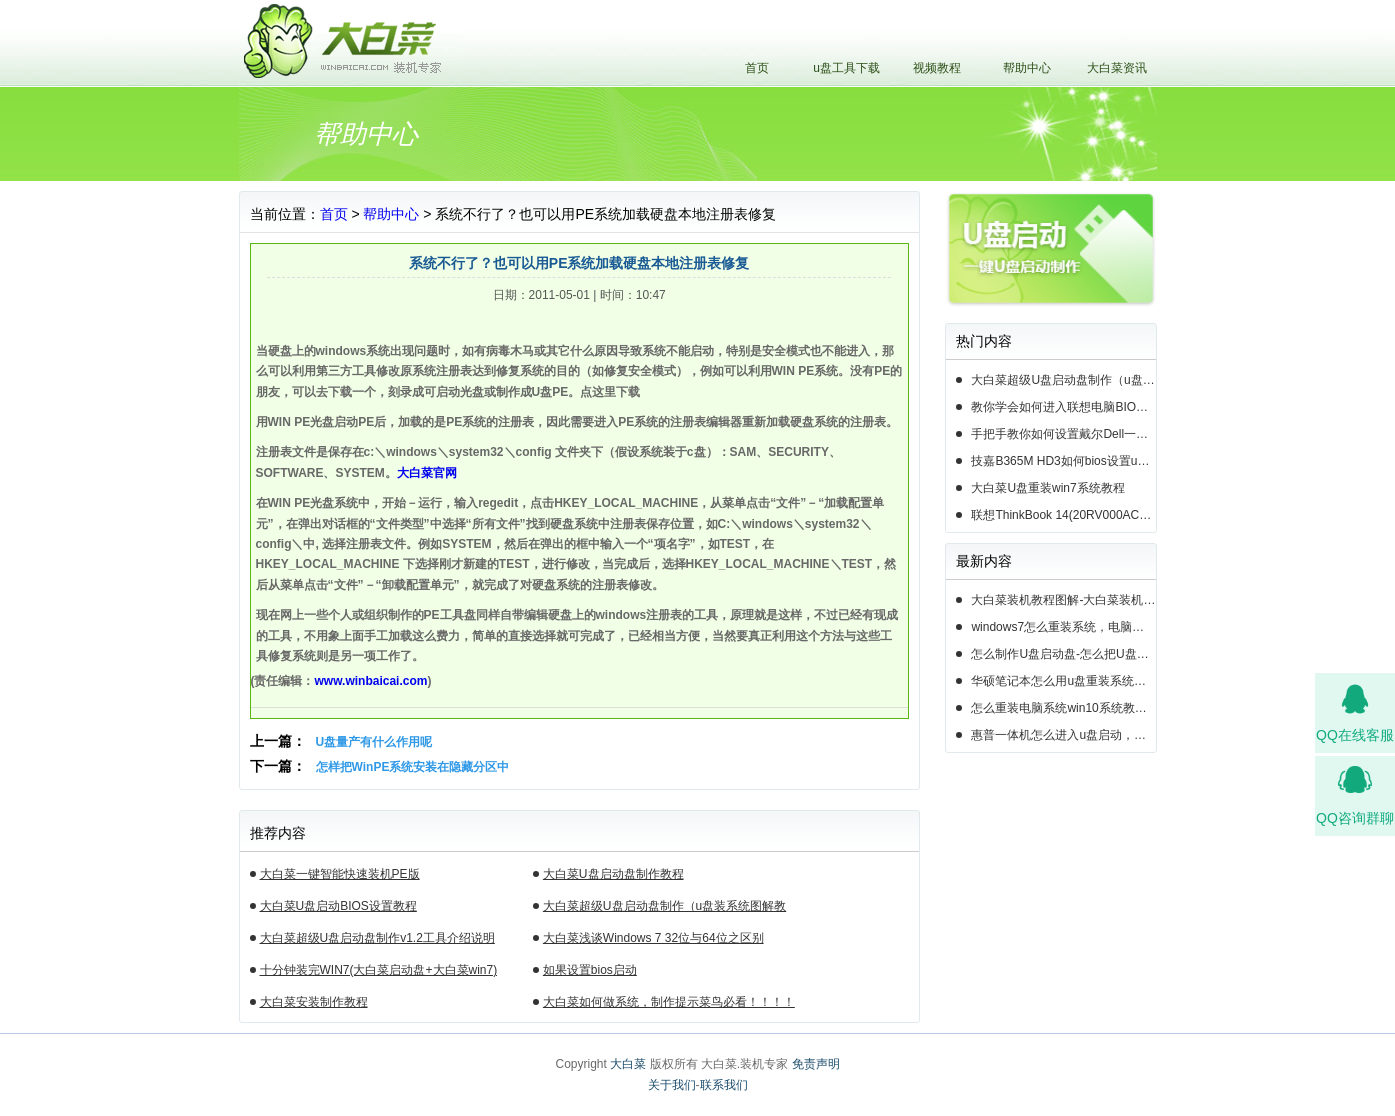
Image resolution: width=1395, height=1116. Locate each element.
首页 (757, 68)
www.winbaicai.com (371, 681)
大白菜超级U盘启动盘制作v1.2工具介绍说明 (377, 938)
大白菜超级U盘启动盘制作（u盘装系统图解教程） (664, 909)
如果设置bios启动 (590, 970)
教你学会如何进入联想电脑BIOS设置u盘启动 (1063, 407)
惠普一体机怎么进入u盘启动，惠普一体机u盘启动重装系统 (1063, 735)
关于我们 (672, 1085)
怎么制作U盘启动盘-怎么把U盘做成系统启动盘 (1063, 654)
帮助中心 (1027, 68)
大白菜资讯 (1117, 68)
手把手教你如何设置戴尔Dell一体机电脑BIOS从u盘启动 (1063, 434)
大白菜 (628, 1064)
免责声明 (816, 1064)
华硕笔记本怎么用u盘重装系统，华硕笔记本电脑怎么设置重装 (1063, 681)
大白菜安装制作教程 (314, 1002)
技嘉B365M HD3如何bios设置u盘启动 (1063, 461)
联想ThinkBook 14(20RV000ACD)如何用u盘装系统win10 (1063, 515)
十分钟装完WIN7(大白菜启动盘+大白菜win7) (379, 970)
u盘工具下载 (846, 68)
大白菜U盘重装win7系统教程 (1047, 488)
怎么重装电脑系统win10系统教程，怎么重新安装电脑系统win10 (1063, 708)
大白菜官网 (427, 473)
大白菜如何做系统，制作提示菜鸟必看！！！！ (669, 1002)
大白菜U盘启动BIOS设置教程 (338, 906)
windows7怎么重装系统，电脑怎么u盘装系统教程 (1063, 627)
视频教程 (937, 68)
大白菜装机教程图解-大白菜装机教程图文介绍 (1063, 600)
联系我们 (724, 1085)
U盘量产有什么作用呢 (374, 742)
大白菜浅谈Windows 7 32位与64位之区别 (653, 938)
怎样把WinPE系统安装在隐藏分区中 (413, 767)
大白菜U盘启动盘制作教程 (613, 874)
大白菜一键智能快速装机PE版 (340, 874)
